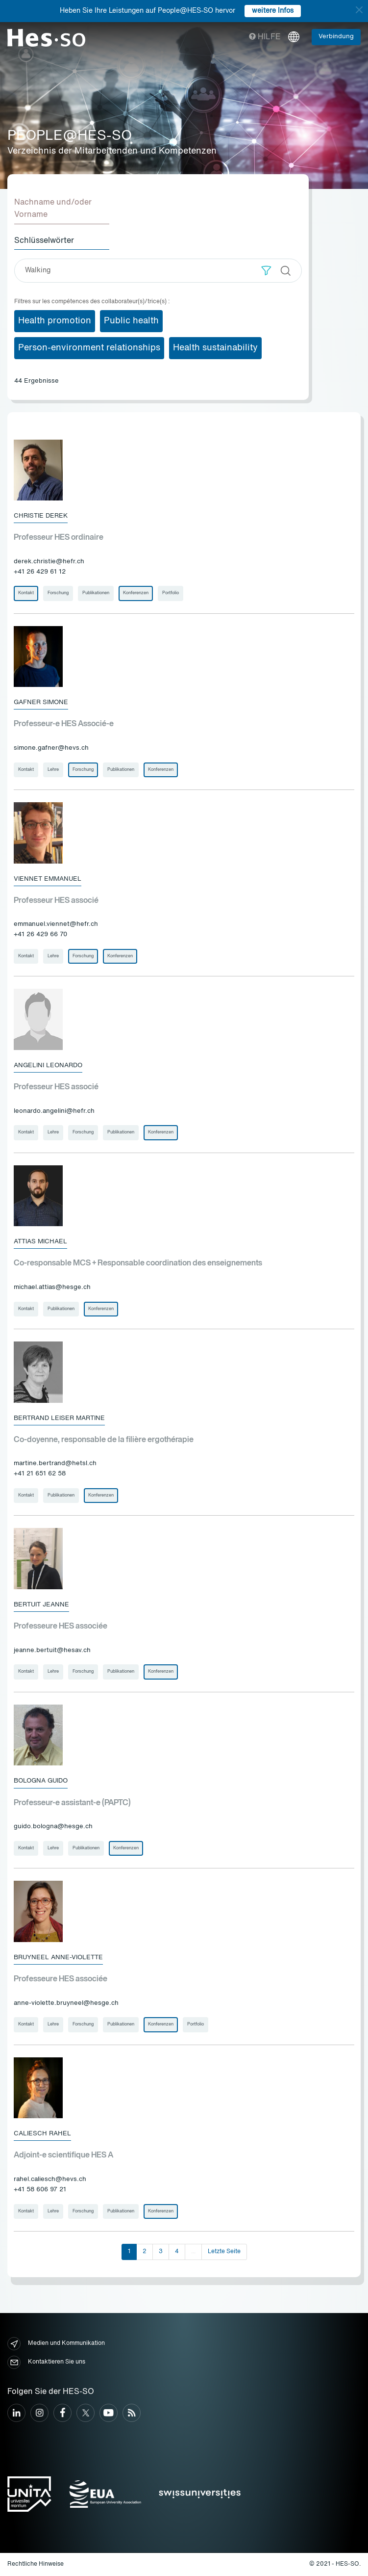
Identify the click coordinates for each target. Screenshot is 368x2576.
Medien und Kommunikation (56, 2343)
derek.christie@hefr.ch (49, 561)
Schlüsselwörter (44, 241)
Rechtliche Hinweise (35, 2564)
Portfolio (170, 593)
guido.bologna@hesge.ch (53, 1826)
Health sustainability (215, 347)
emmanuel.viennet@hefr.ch (56, 924)
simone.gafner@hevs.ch (51, 748)
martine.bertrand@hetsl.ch (55, 1463)
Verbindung (336, 36)
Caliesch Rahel (42, 2133)
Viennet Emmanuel (47, 879)
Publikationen (95, 593)
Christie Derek (41, 516)
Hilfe (265, 37)
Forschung (58, 593)
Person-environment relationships (89, 347)
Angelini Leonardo (48, 1065)
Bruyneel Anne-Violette (58, 1957)
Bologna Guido (41, 1781)
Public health (131, 320)
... (193, 2252)
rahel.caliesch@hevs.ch (50, 2179)
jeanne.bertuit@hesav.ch (52, 1650)
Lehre (53, 769)
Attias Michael (40, 1241)
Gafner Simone (41, 702)
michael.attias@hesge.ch (52, 1287)
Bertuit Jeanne (41, 1605)
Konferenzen (135, 593)
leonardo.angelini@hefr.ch (54, 1111)
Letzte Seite (224, 2252)
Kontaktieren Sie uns (46, 2362)
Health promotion (54, 320)
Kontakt (26, 593)
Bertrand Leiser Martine (59, 1418)
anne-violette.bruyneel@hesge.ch (66, 2003)
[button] (266, 270)
